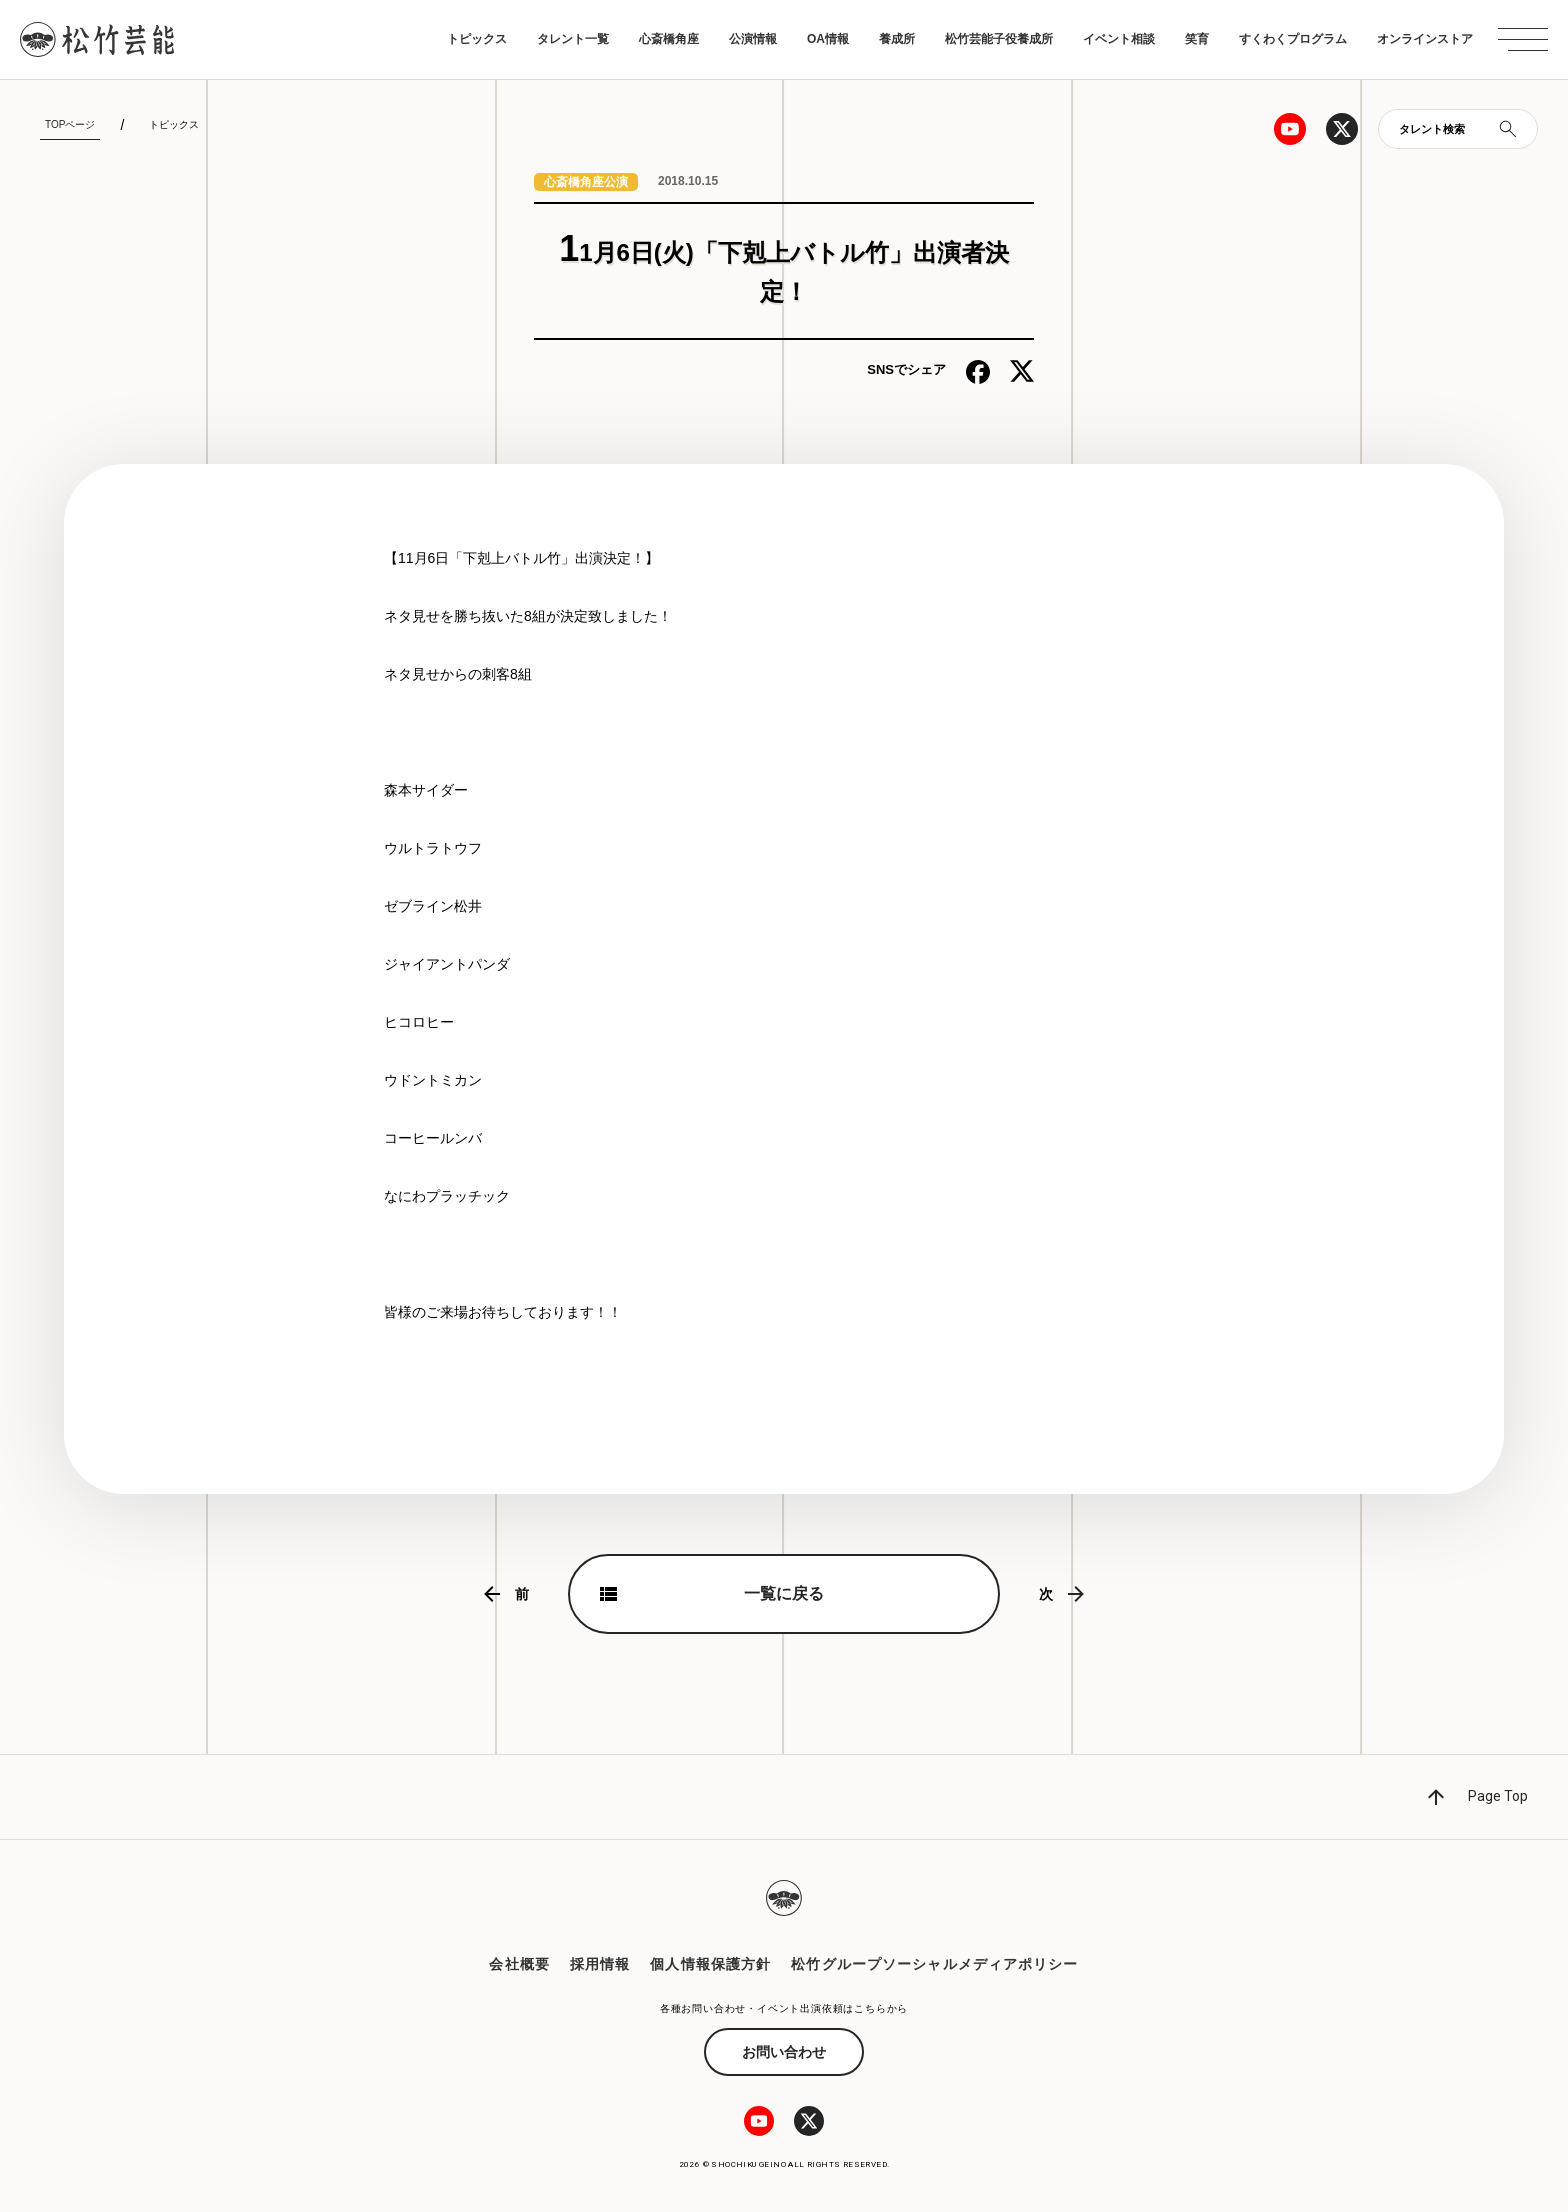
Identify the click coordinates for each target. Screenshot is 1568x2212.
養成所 (897, 39)
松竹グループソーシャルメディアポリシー (934, 1964)
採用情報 (600, 1964)
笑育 (1197, 39)
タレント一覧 (573, 39)
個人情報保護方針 (710, 1964)
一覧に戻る (784, 1593)
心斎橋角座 (669, 39)
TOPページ (70, 124)
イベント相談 (1119, 39)
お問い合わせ (784, 2052)
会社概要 (519, 1964)
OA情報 (828, 39)
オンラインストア (1425, 39)
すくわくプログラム (1293, 39)
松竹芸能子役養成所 (999, 39)
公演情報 (753, 39)
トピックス (477, 39)
